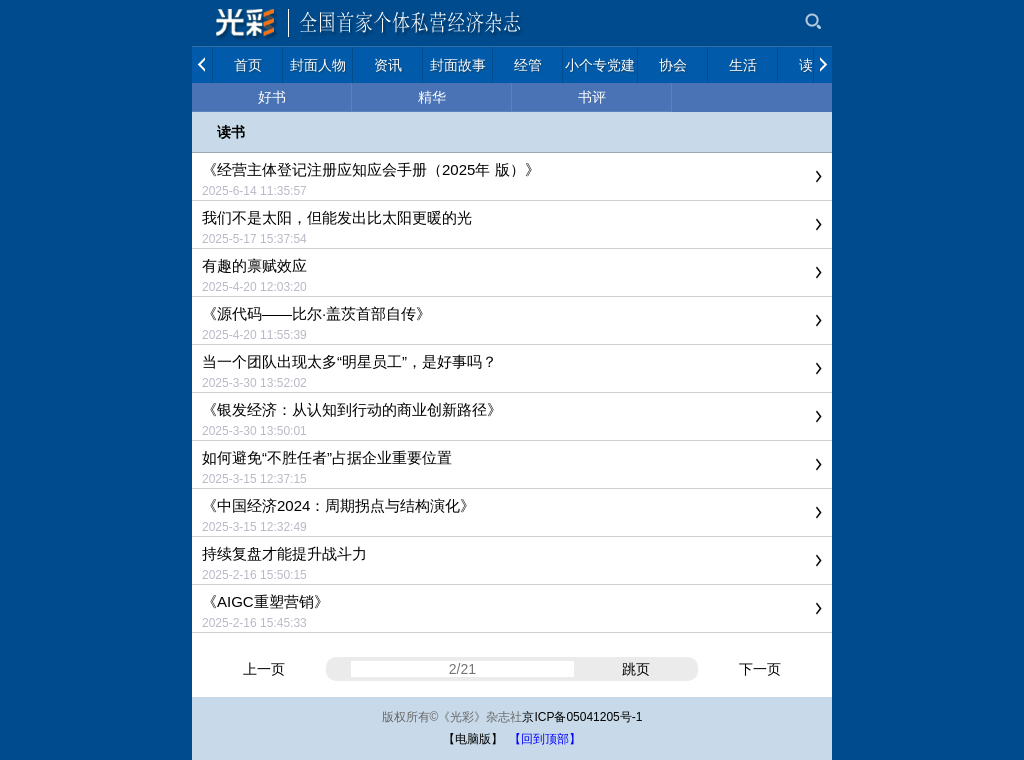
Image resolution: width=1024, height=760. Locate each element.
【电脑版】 (473, 739)
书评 (592, 97)
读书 (231, 132)
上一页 (264, 669)
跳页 (636, 669)
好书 (272, 97)
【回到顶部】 (545, 739)
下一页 (760, 669)
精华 (432, 97)
